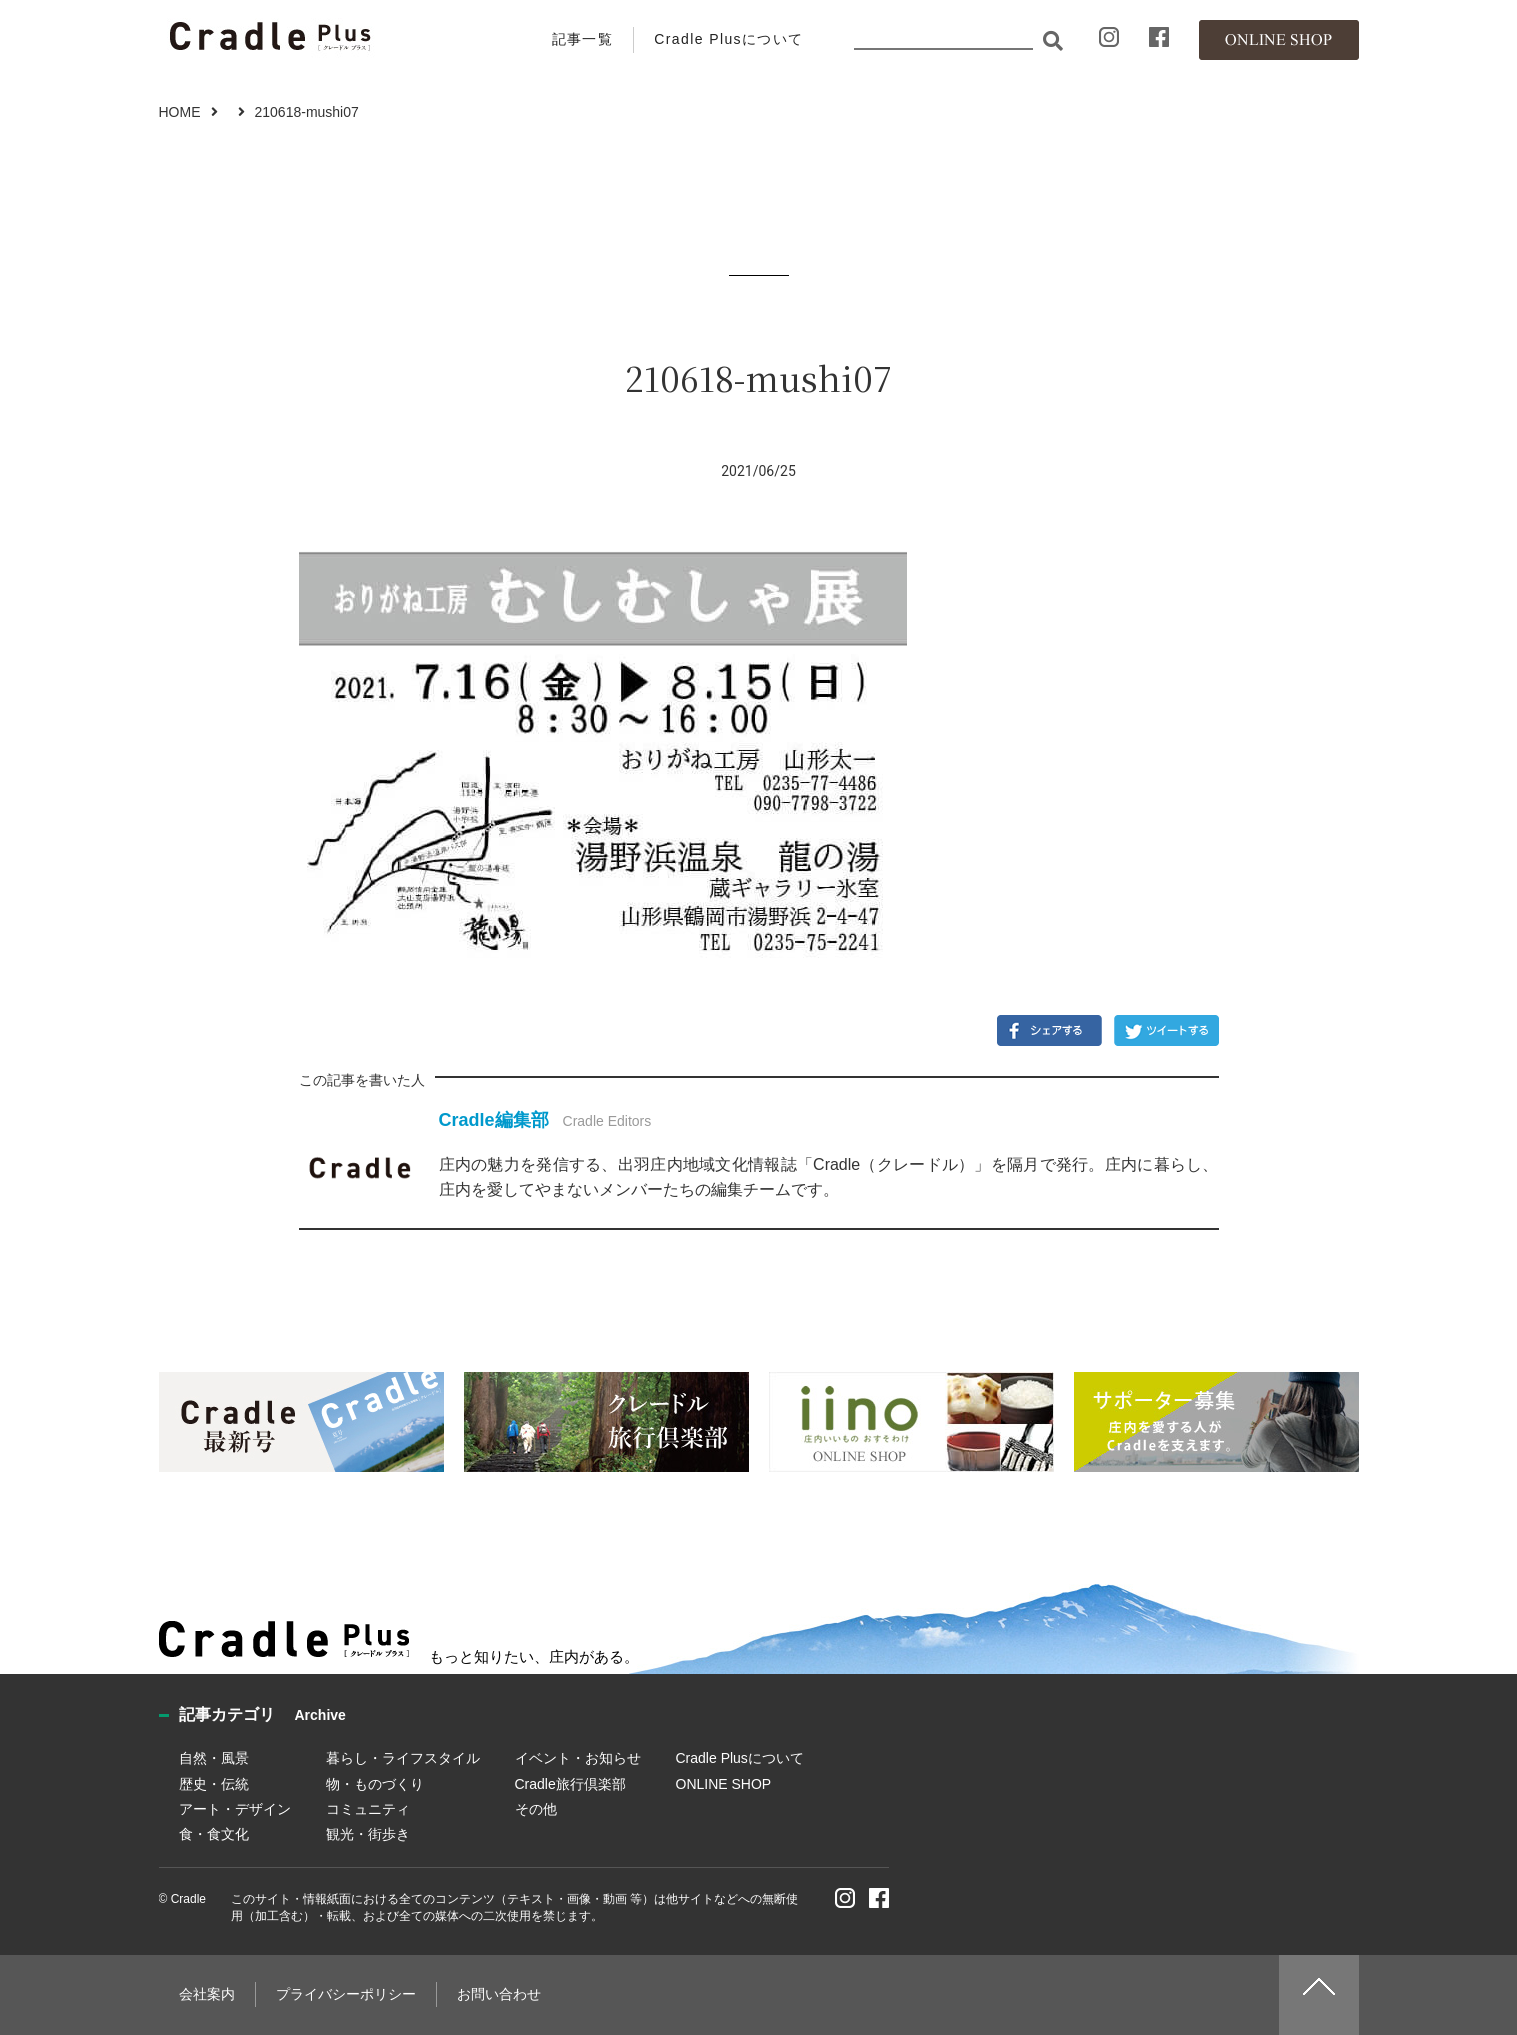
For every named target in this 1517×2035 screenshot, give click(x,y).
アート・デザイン (235, 1809)
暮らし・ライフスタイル (403, 1758)
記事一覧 (583, 39)
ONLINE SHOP (724, 1784)
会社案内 (207, 1994)
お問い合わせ (499, 1994)
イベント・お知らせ (578, 1758)
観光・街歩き (368, 1834)
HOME (180, 112)
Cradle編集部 (494, 1120)
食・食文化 (214, 1834)
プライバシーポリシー (346, 1994)
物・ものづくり (375, 1784)
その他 (536, 1809)
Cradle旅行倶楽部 (570, 1784)
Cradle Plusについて (728, 39)
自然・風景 (214, 1758)
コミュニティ (368, 1809)
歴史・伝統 (214, 1784)
